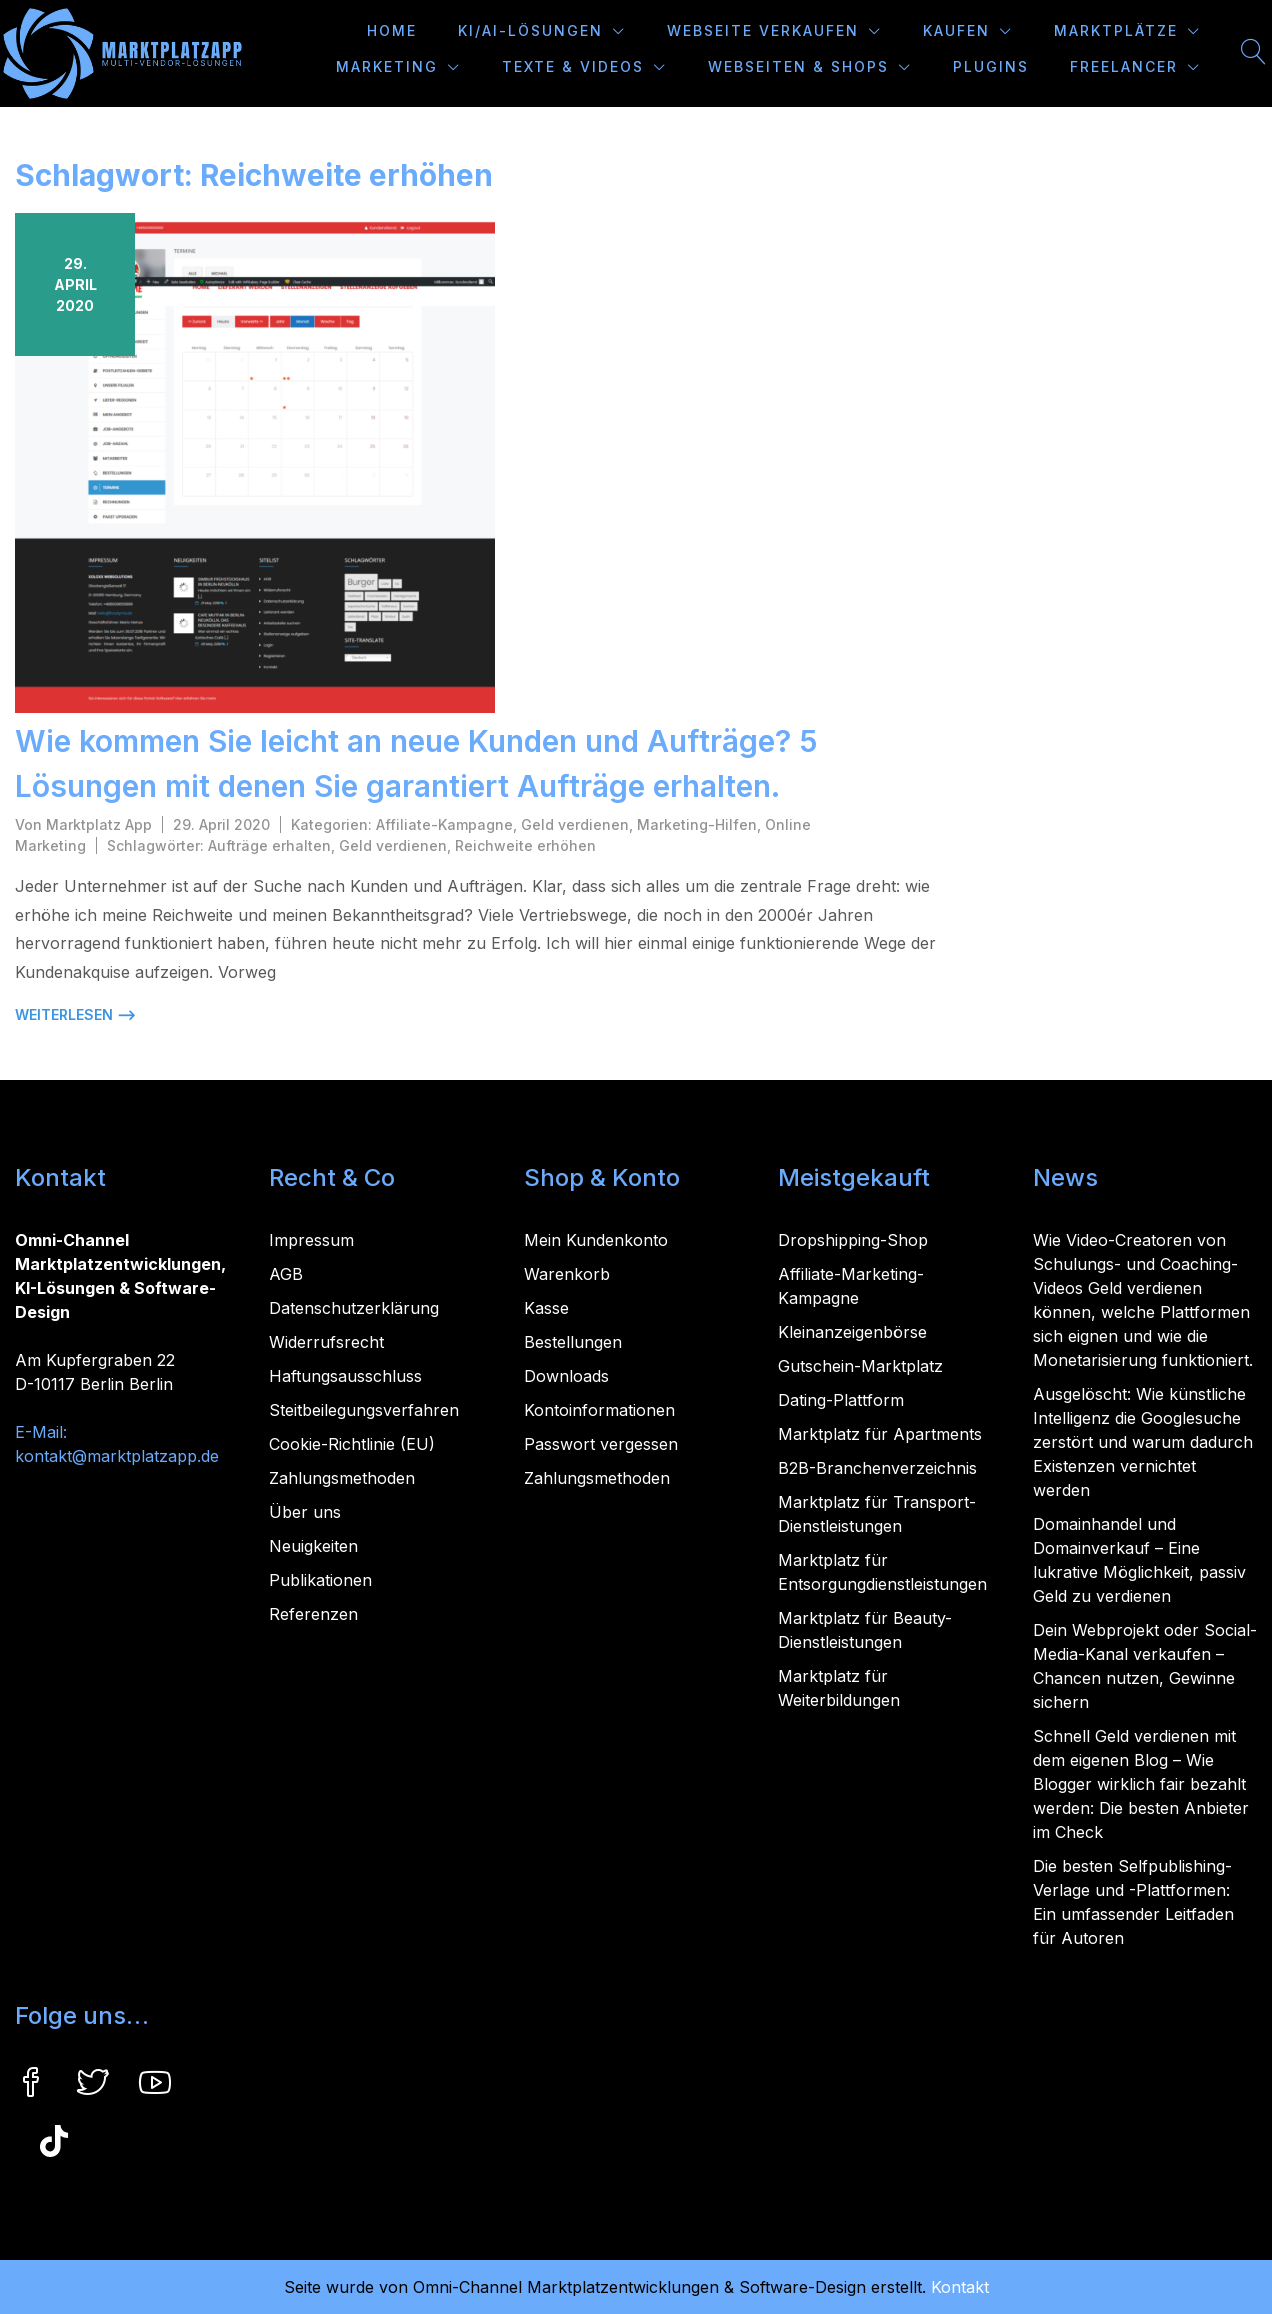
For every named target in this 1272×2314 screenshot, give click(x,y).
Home (392, 30)
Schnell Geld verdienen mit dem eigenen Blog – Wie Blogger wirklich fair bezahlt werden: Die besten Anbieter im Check (1141, 1784)
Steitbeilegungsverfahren (364, 1410)
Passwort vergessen (601, 1444)
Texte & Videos (573, 66)
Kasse (546, 1308)
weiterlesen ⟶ (75, 1014)
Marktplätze (1116, 30)
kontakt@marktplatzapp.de (117, 1456)
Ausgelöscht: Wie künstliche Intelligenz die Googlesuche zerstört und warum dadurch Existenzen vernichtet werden (1143, 1442)
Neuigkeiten (313, 1546)
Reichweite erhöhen (525, 845)
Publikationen (320, 1580)
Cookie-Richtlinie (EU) (352, 1444)
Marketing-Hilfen (697, 824)
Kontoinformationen (599, 1410)
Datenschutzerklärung (354, 1308)
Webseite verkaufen (763, 30)
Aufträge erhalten (269, 845)
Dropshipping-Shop (853, 1240)
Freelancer (1124, 66)
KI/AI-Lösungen (530, 30)
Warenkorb (567, 1274)
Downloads (566, 1376)
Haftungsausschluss (345, 1376)
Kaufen (956, 30)
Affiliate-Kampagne (444, 824)
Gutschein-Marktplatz (860, 1366)
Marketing (387, 66)
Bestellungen (573, 1342)
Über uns (305, 1512)
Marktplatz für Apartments (880, 1434)
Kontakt (960, 2287)
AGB (286, 1274)
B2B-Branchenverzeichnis (877, 1468)
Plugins (991, 66)
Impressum (311, 1240)
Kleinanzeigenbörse (852, 1332)
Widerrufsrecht (326, 1342)
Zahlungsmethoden (342, 1478)
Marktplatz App (99, 824)
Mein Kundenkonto (596, 1240)
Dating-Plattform (841, 1400)
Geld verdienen (575, 824)
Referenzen (313, 1614)
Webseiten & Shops (798, 66)
